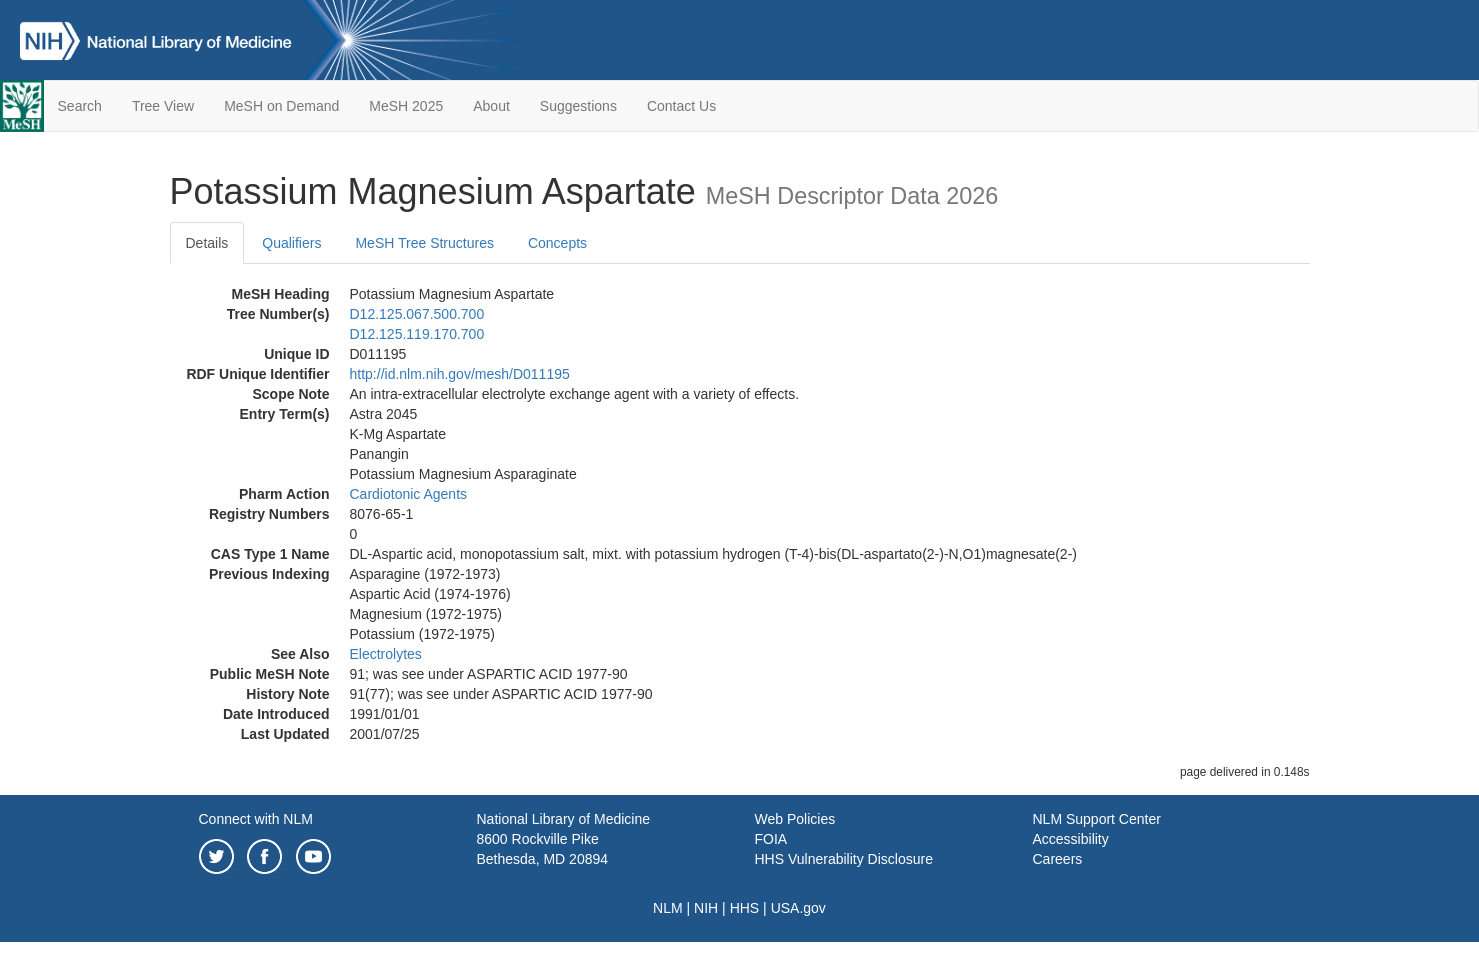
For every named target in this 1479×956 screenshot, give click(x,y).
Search (80, 106)
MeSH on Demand (281, 106)
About (491, 106)
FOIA (771, 839)
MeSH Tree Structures (424, 243)
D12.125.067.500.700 (417, 314)
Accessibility (1071, 839)
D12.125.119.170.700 (417, 334)
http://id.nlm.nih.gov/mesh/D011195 (460, 374)
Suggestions (578, 106)
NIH (706, 908)
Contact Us (681, 106)
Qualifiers (291, 243)
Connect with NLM (256, 819)
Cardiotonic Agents (409, 494)
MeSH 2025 (406, 106)
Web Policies (795, 819)
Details (207, 243)
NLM (668, 908)
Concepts (557, 243)
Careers (1058, 859)
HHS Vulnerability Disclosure (844, 859)
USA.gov (798, 908)
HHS (745, 908)
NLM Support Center (1097, 819)
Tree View (163, 106)
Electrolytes (386, 654)
